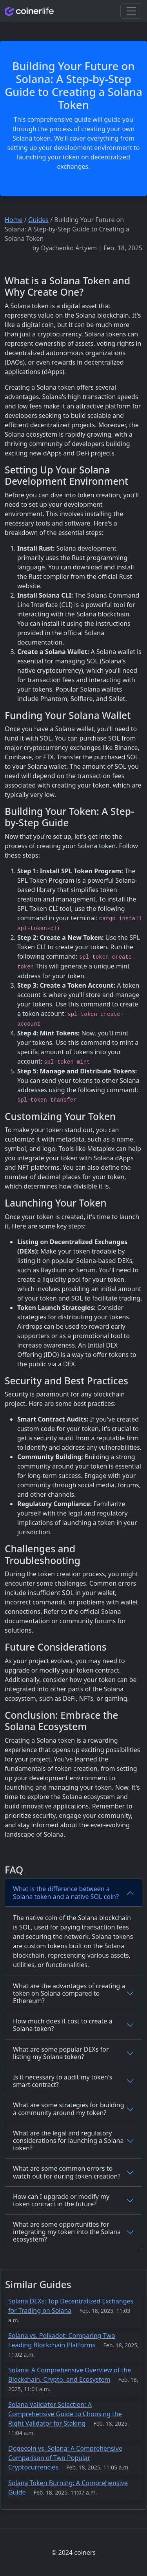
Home (14, 219)
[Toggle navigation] (131, 11)
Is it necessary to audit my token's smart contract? (62, 2081)
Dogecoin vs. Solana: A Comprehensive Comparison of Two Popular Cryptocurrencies (65, 2457)
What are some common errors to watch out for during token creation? (66, 2172)
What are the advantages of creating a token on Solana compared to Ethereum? (69, 1993)
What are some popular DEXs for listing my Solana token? (61, 2053)
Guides (38, 219)
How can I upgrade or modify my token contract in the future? (61, 2200)
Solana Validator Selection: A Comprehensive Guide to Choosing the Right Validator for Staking (65, 2414)
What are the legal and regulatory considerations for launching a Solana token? (68, 2140)
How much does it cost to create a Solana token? (62, 2025)
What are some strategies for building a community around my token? (68, 2109)
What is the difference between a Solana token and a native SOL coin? (66, 1892)
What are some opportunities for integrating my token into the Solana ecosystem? (67, 2232)
